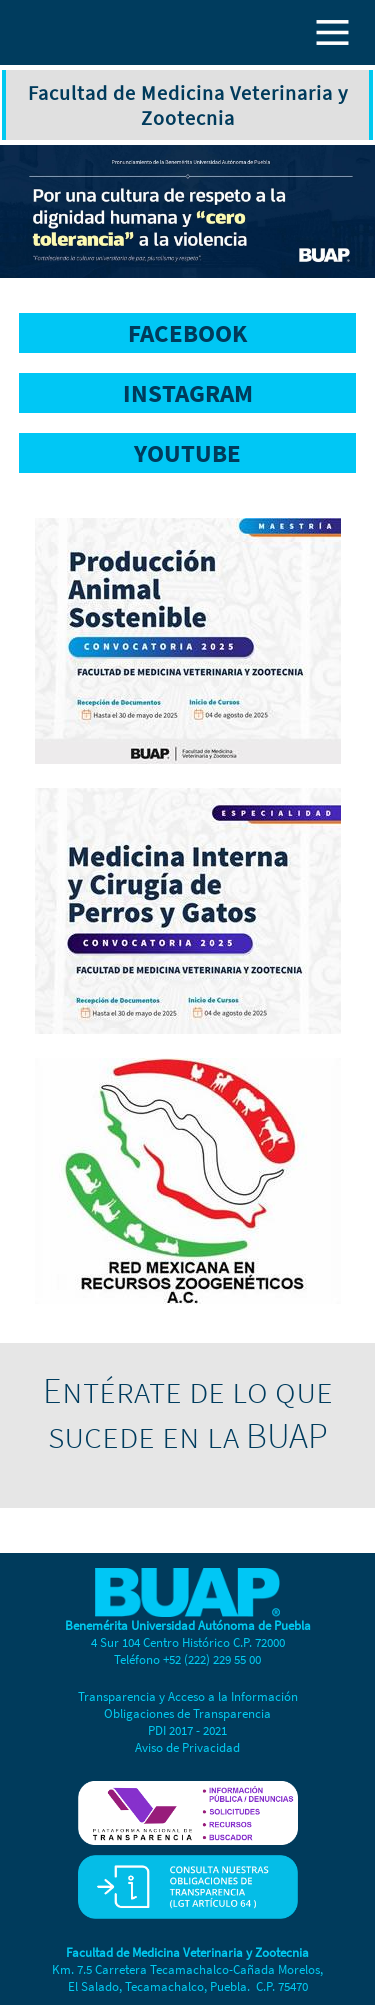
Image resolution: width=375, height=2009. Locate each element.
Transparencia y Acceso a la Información (188, 1696)
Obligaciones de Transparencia (187, 1713)
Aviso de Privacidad (187, 1747)
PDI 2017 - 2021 (187, 1730)
